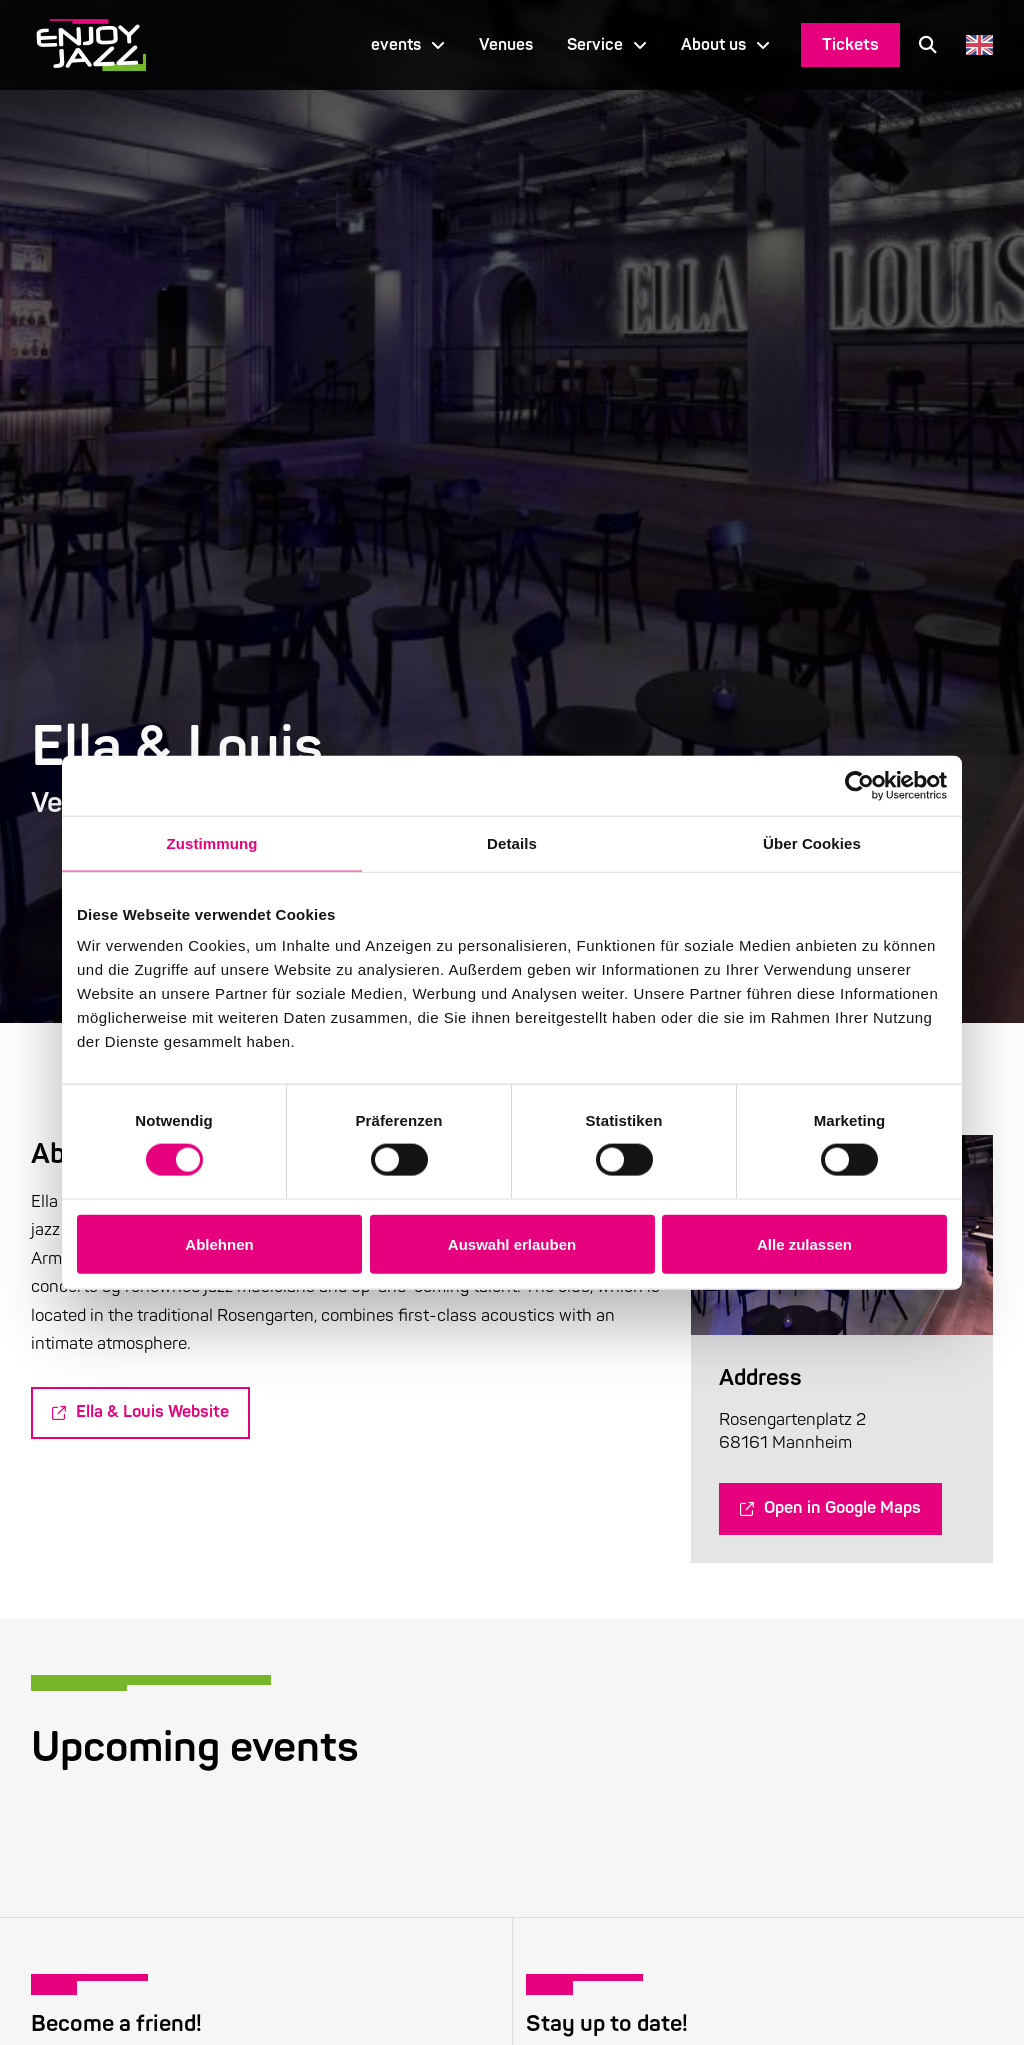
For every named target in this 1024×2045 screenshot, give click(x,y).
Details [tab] (512, 842)
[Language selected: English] (974, 44)
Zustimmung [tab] (212, 842)
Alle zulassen (804, 1243)
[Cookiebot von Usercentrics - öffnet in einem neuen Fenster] (859, 785)
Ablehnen (219, 1243)
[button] (928, 45)
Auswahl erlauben (512, 1243)
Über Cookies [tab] (812, 842)
